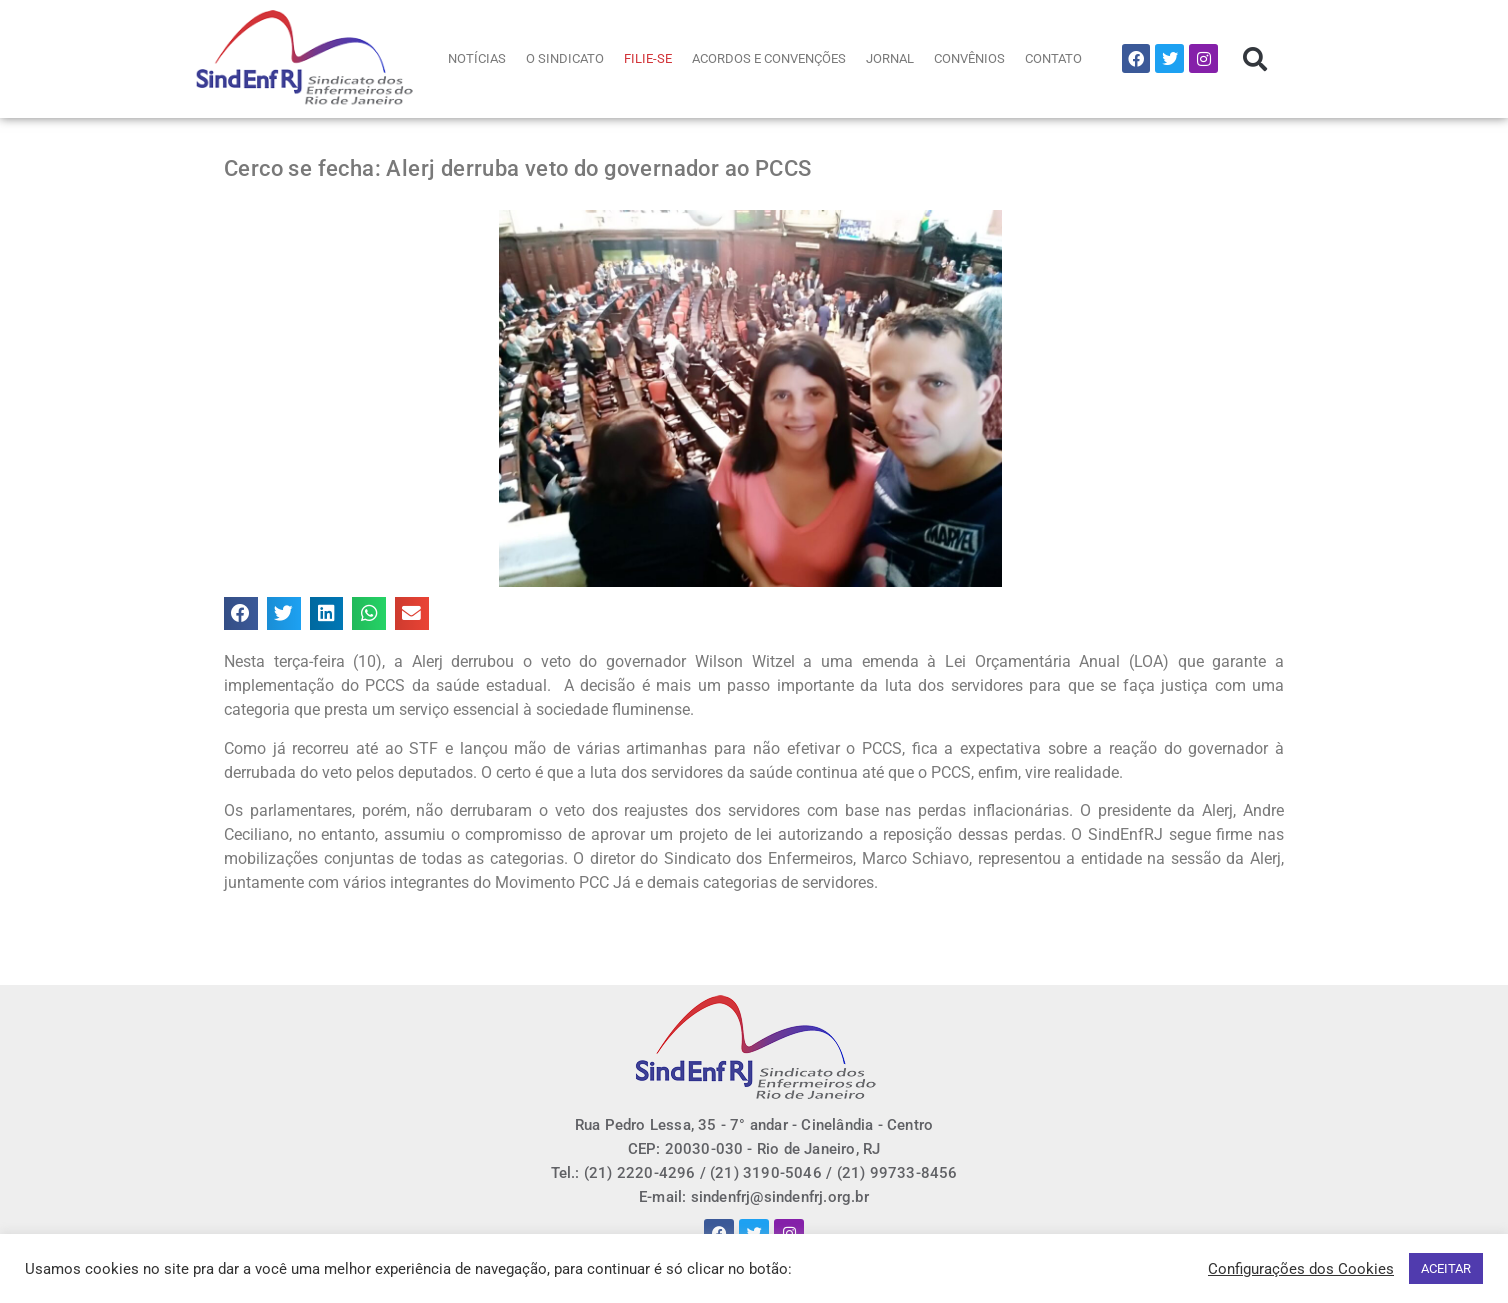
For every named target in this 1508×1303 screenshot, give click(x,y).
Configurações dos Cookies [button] (1301, 1269)
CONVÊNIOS (969, 58)
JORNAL (890, 58)
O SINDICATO (565, 58)
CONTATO (1053, 58)
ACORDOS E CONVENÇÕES (769, 58)
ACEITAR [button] (1446, 1268)
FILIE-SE (648, 58)
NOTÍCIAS (477, 58)
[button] (1255, 59)
